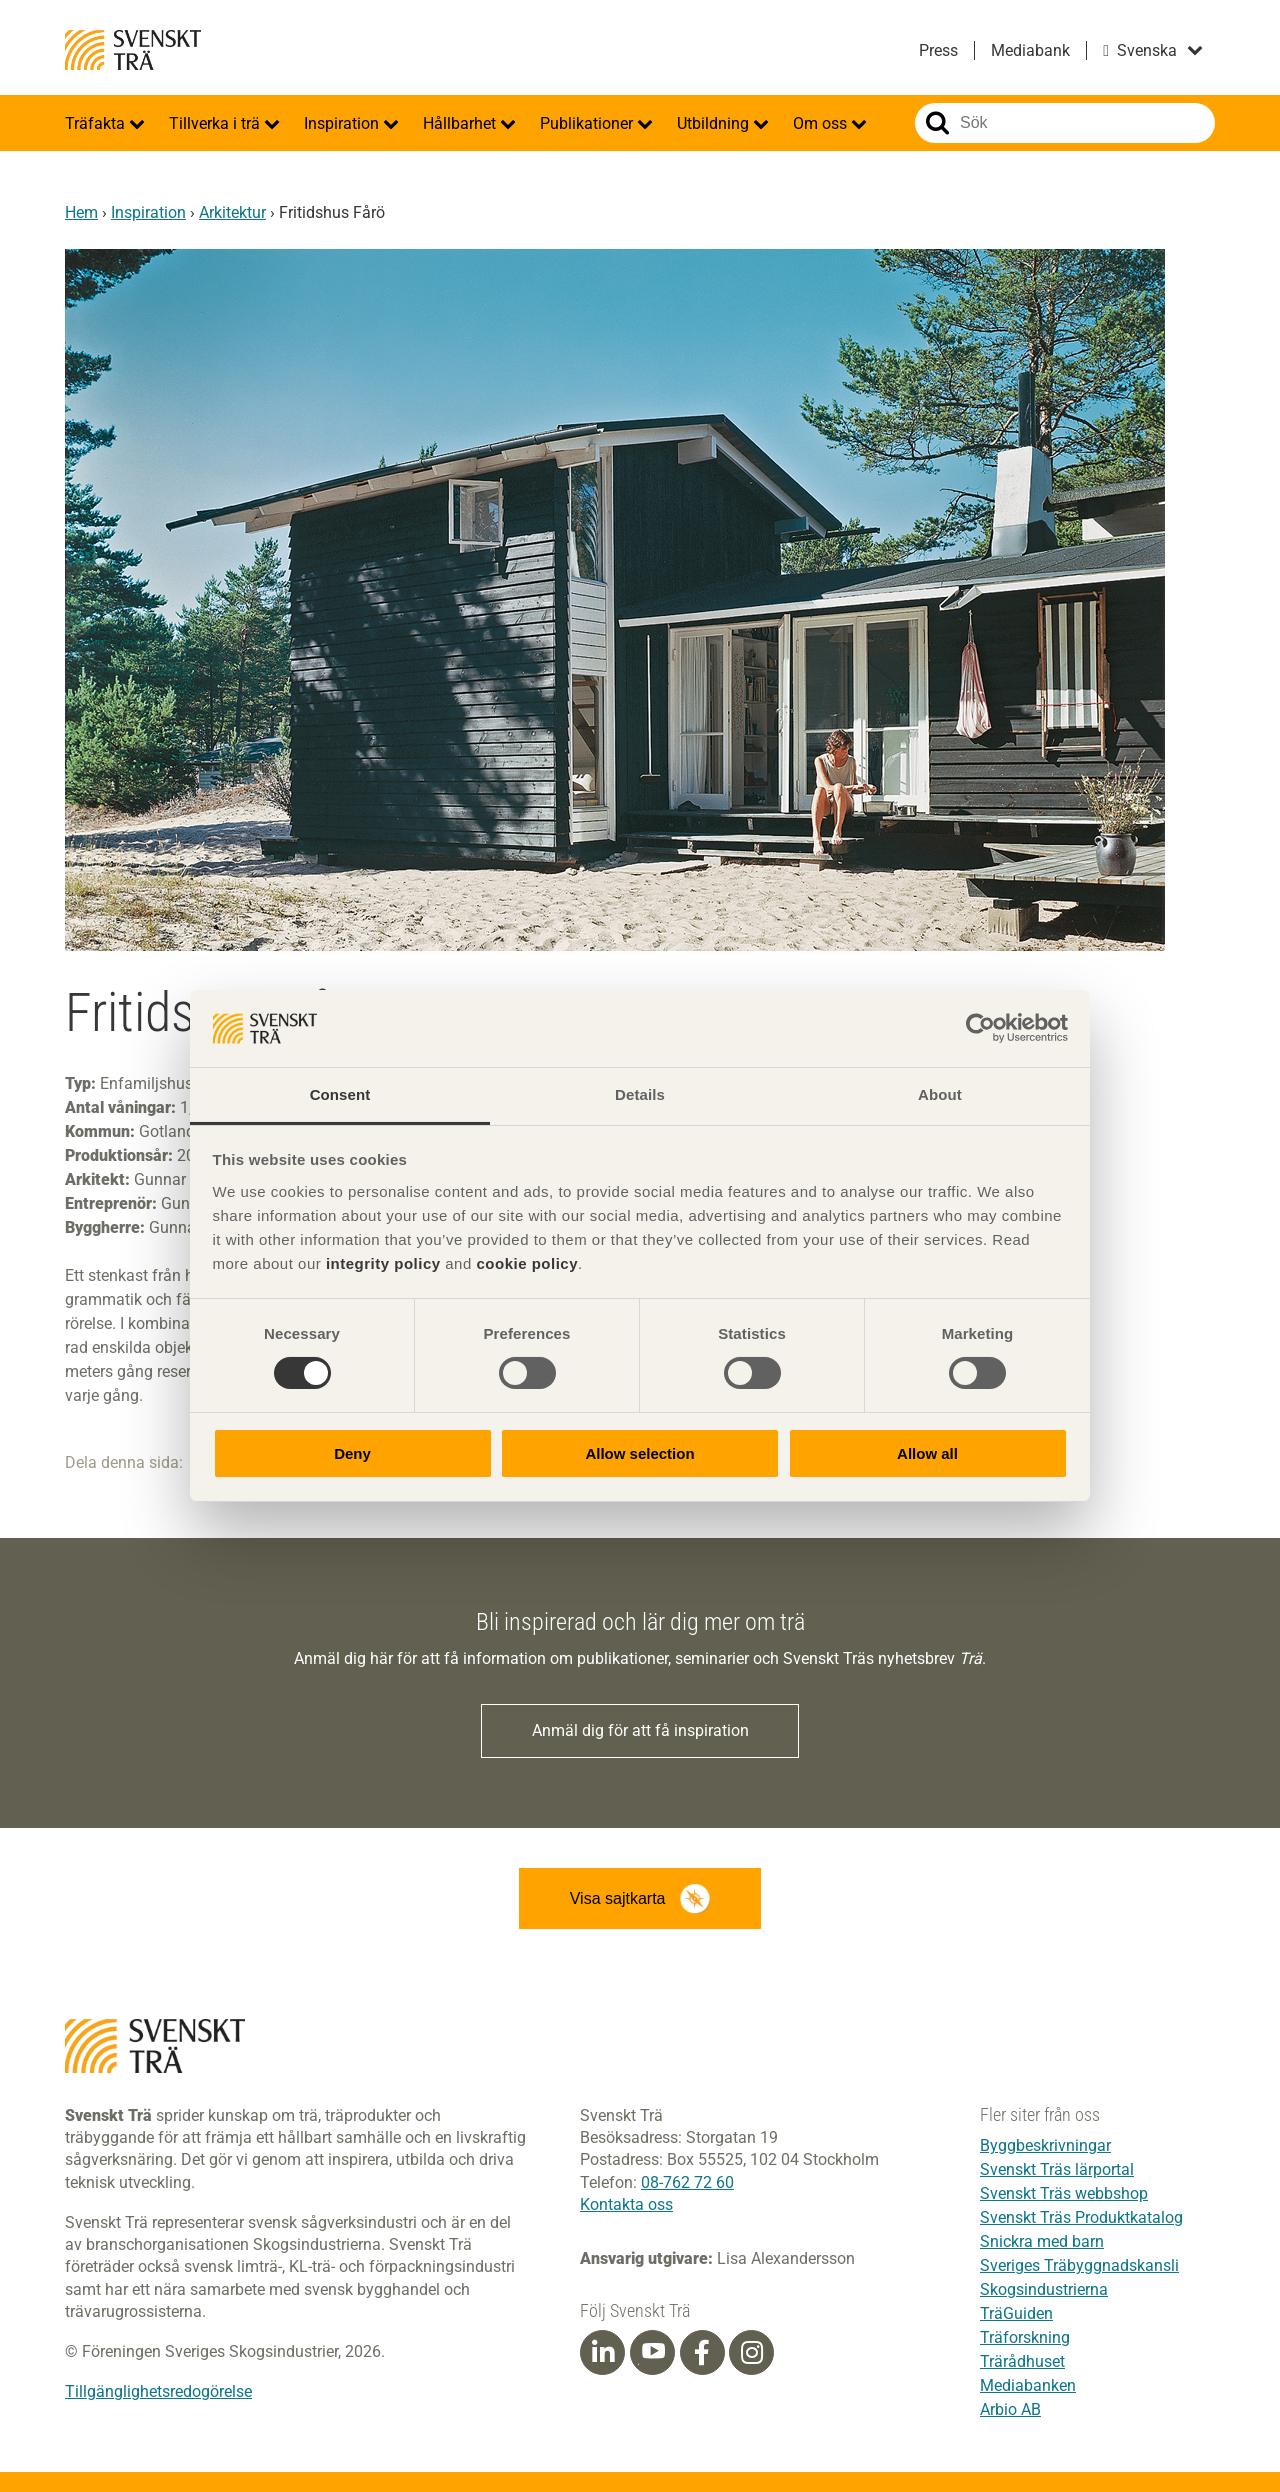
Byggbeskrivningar (1045, 2145)
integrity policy (383, 1263)
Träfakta (97, 123)
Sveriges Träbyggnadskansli (1079, 2265)
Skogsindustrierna (1044, 2289)
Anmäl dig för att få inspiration (640, 1730)
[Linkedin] (603, 2353)
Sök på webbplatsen (937, 123)
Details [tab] (640, 1094)
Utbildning (715, 123)
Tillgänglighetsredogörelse (158, 2391)
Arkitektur (232, 212)
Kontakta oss (626, 2204)
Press (938, 50)
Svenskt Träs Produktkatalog (1081, 2217)
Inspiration (343, 123)
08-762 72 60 (687, 2182)
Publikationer (588, 123)
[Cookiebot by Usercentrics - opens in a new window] (980, 1028)
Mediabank (1030, 50)
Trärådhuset (1022, 2361)
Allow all (927, 1453)
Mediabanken (1028, 2385)
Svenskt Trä (133, 50)
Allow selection (639, 1453)
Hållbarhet (461, 123)
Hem (81, 212)
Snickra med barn (1042, 2241)
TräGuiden (1016, 2313)
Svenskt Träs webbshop (1064, 2193)
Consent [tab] (340, 1094)
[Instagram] (752, 2353)
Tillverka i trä (216, 123)
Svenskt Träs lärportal (1057, 2169)
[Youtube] (652, 2352)
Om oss (822, 123)
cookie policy (527, 1263)
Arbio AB (1010, 2409)
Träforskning (1025, 2337)
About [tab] (940, 1094)
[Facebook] (702, 2353)
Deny (352, 1453)
